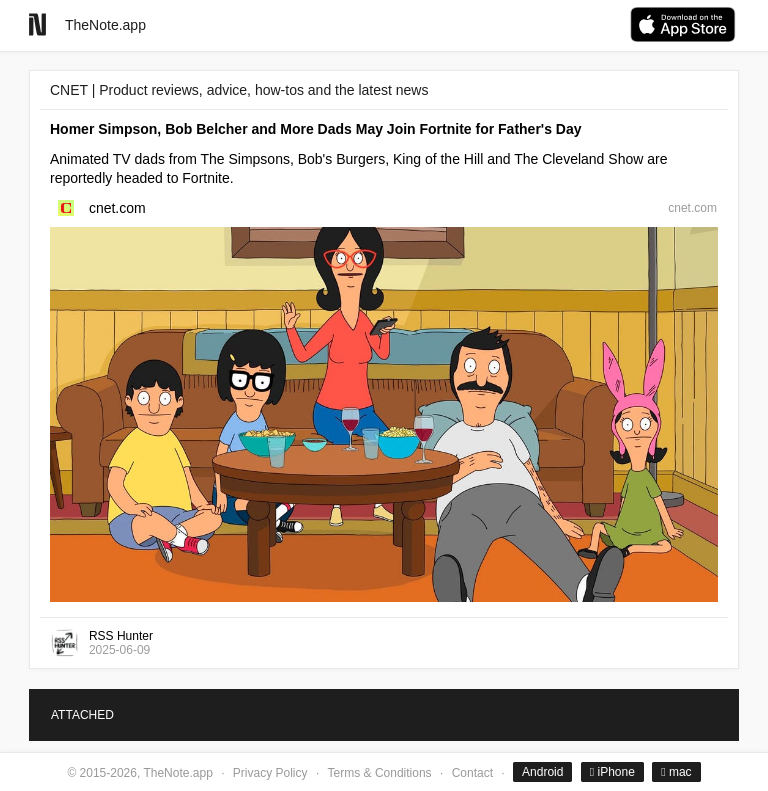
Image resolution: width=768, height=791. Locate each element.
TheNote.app (105, 25)
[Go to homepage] (37, 24)
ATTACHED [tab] (82, 715)
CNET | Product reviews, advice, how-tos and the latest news (239, 90)
